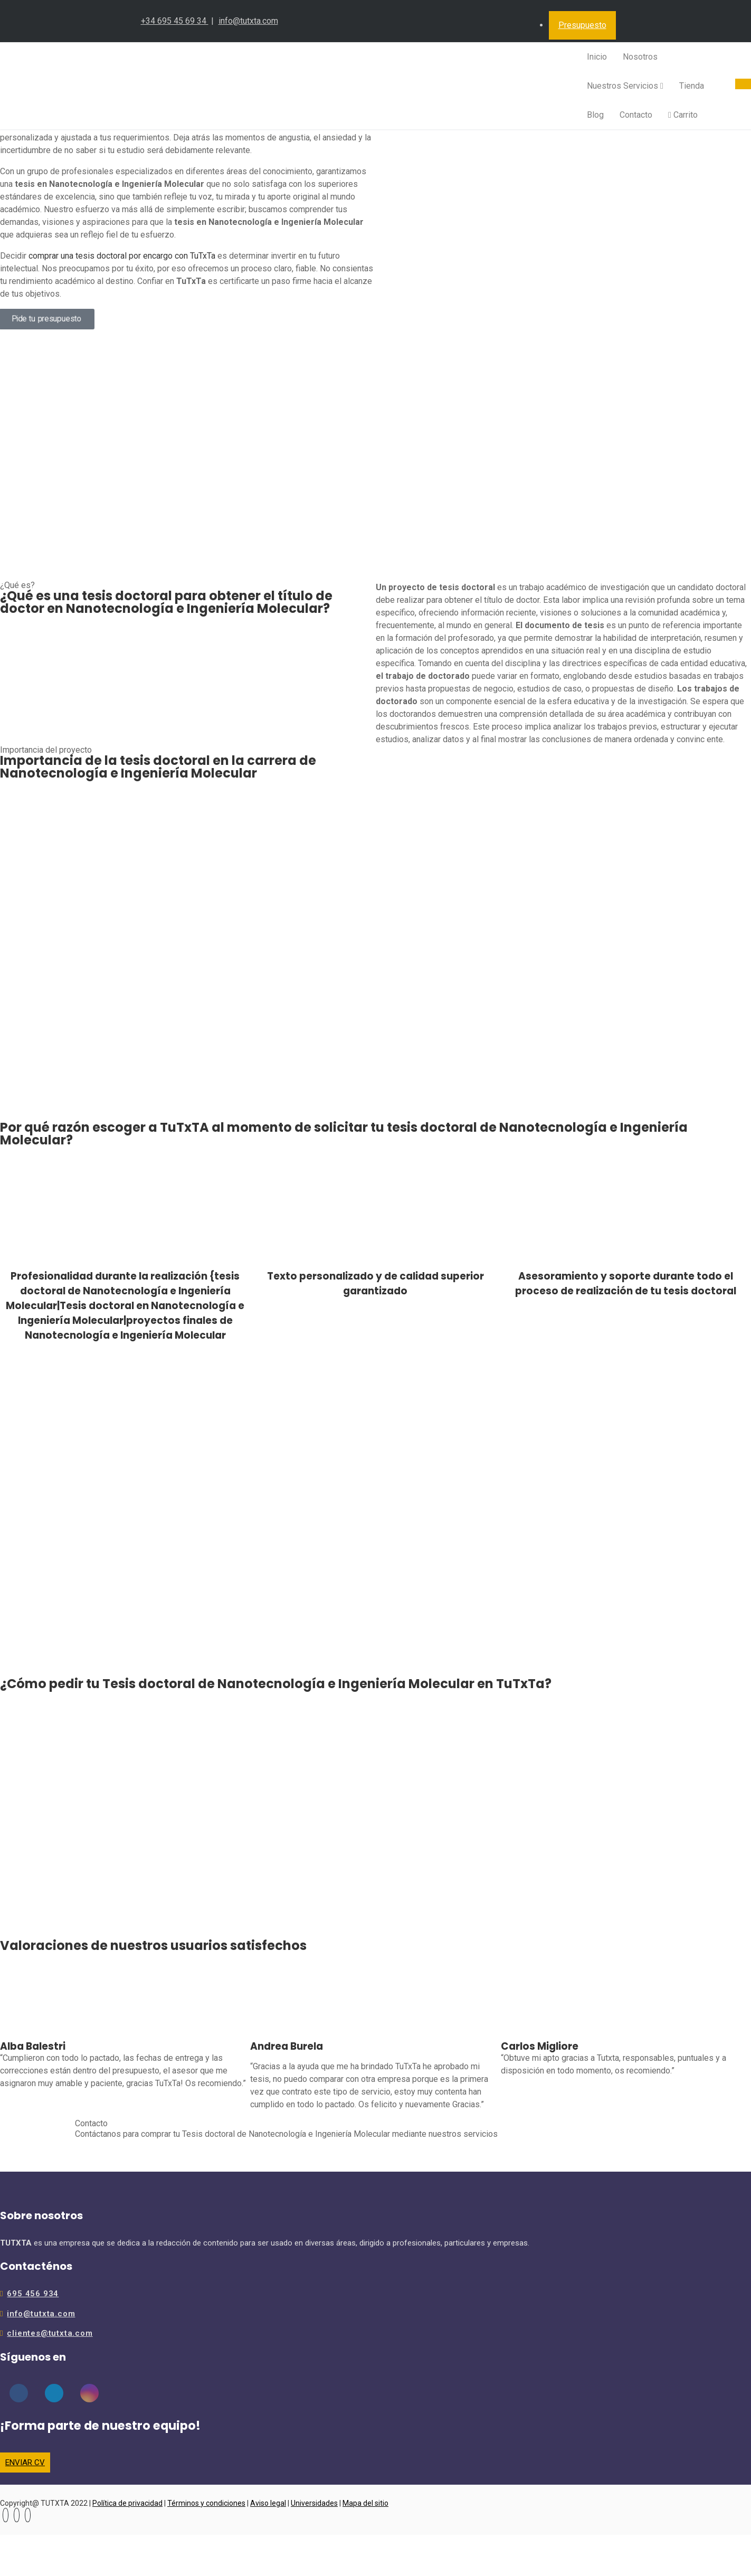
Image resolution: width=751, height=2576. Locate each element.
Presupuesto (582, 25)
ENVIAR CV (25, 2462)
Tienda (691, 86)
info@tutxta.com (248, 21)
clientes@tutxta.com (49, 2333)
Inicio (597, 57)
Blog (595, 115)
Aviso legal (268, 2503)
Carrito (683, 115)
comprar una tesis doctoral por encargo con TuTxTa (121, 256)
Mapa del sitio (365, 2503)
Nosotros (640, 57)
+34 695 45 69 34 (174, 21)
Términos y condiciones (206, 2503)
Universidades (314, 2503)
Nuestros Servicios (625, 86)
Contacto (636, 115)
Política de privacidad (127, 2503)
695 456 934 (33, 2293)
